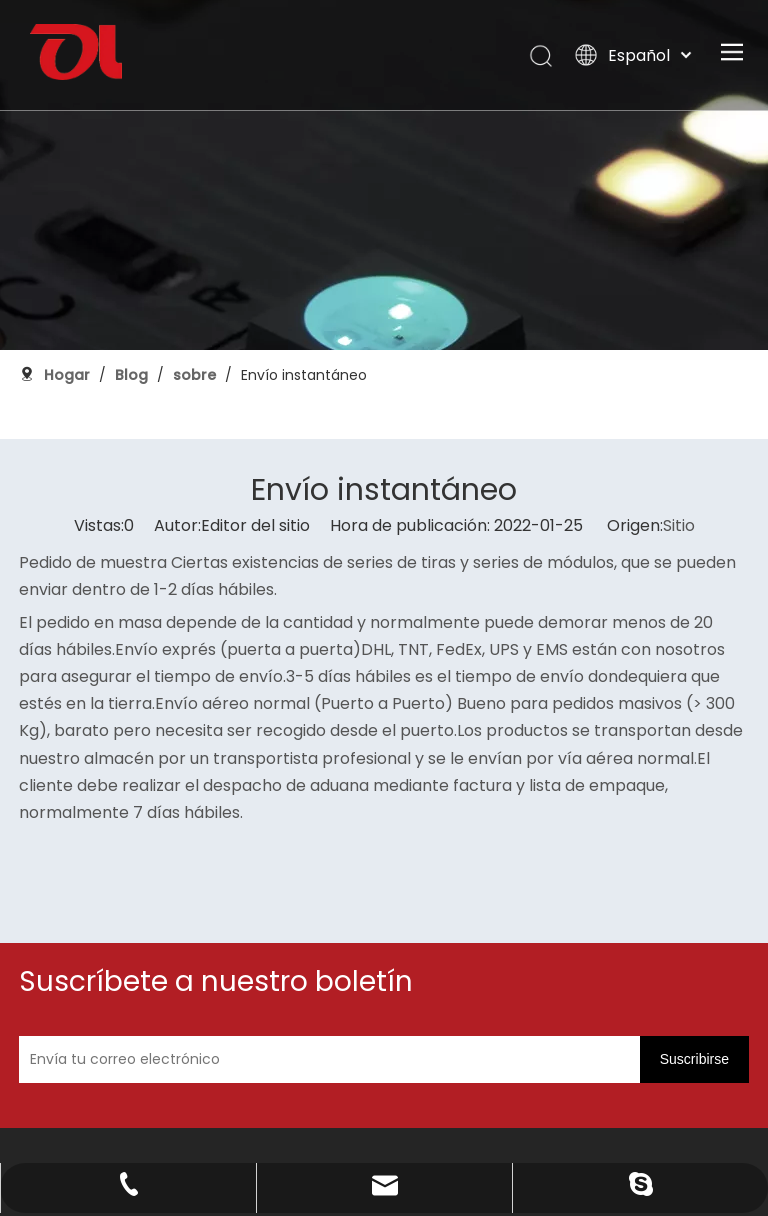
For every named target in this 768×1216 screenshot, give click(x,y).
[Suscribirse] (631, 940)
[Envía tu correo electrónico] (455, 940)
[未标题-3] (103, 1101)
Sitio (679, 484)
